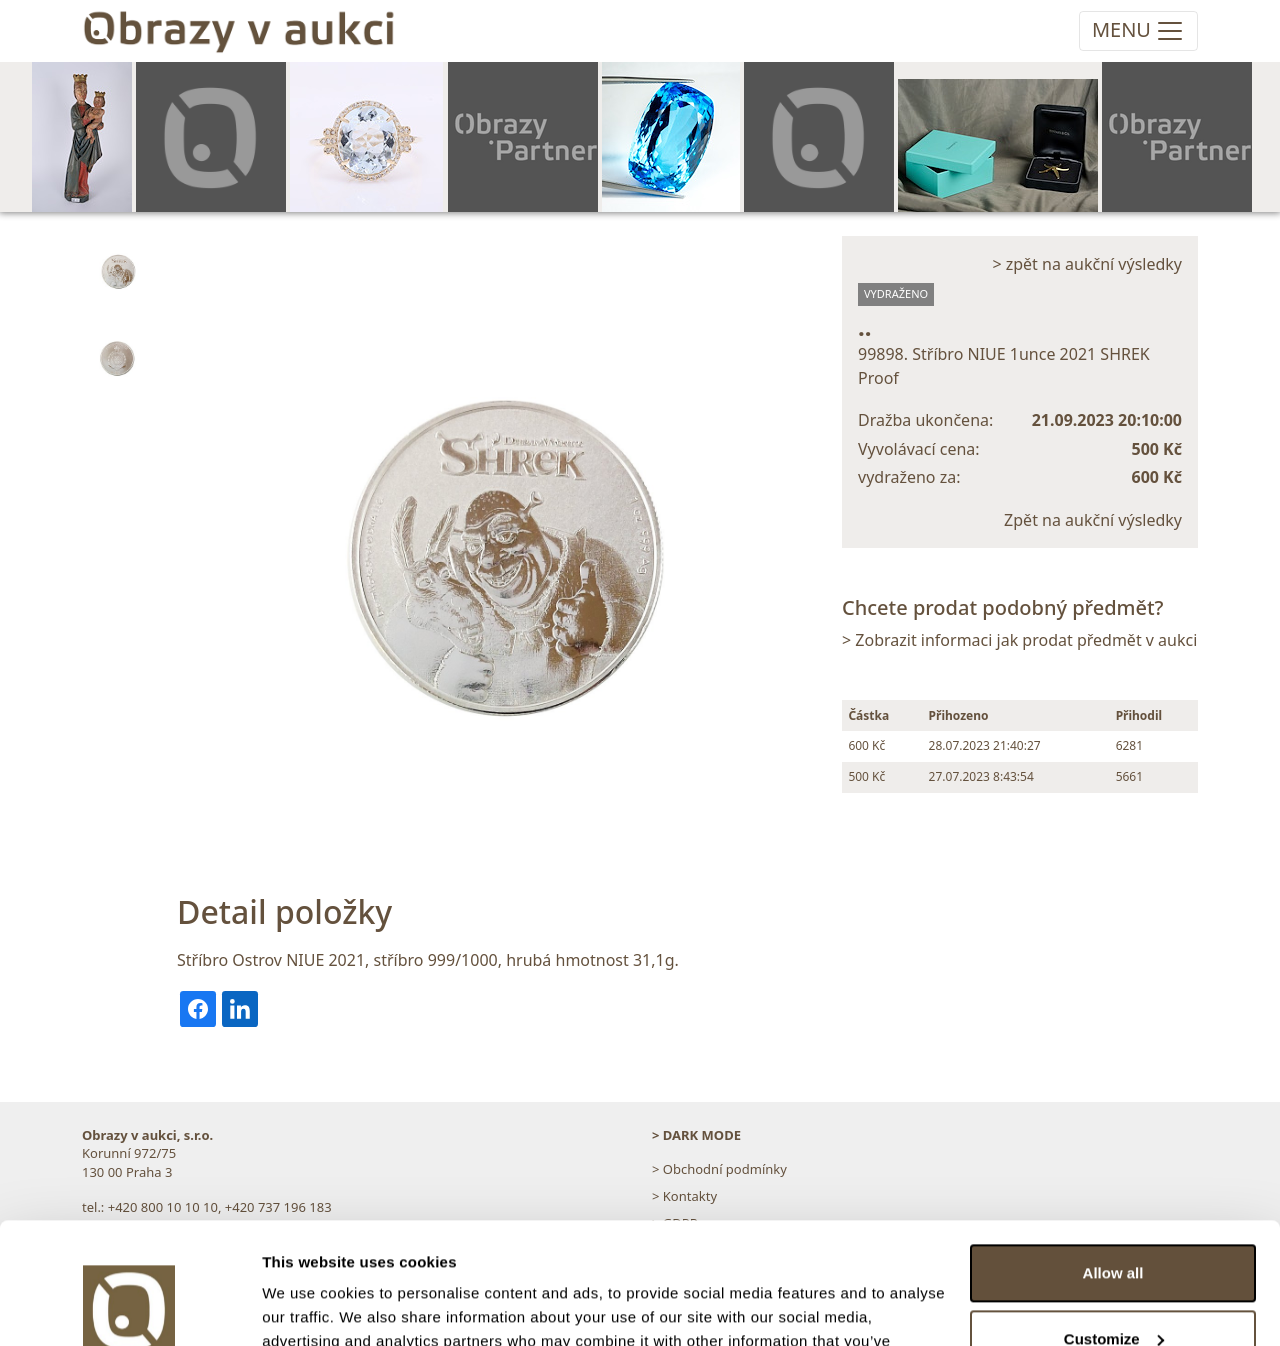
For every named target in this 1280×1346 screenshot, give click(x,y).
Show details (308, 1306)
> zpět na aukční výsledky (1087, 264)
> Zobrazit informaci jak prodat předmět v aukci (1019, 640)
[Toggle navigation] (1138, 31)
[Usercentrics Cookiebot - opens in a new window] (129, 1307)
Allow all (1113, 1159)
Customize (1114, 1224)
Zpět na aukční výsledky (1093, 520)
